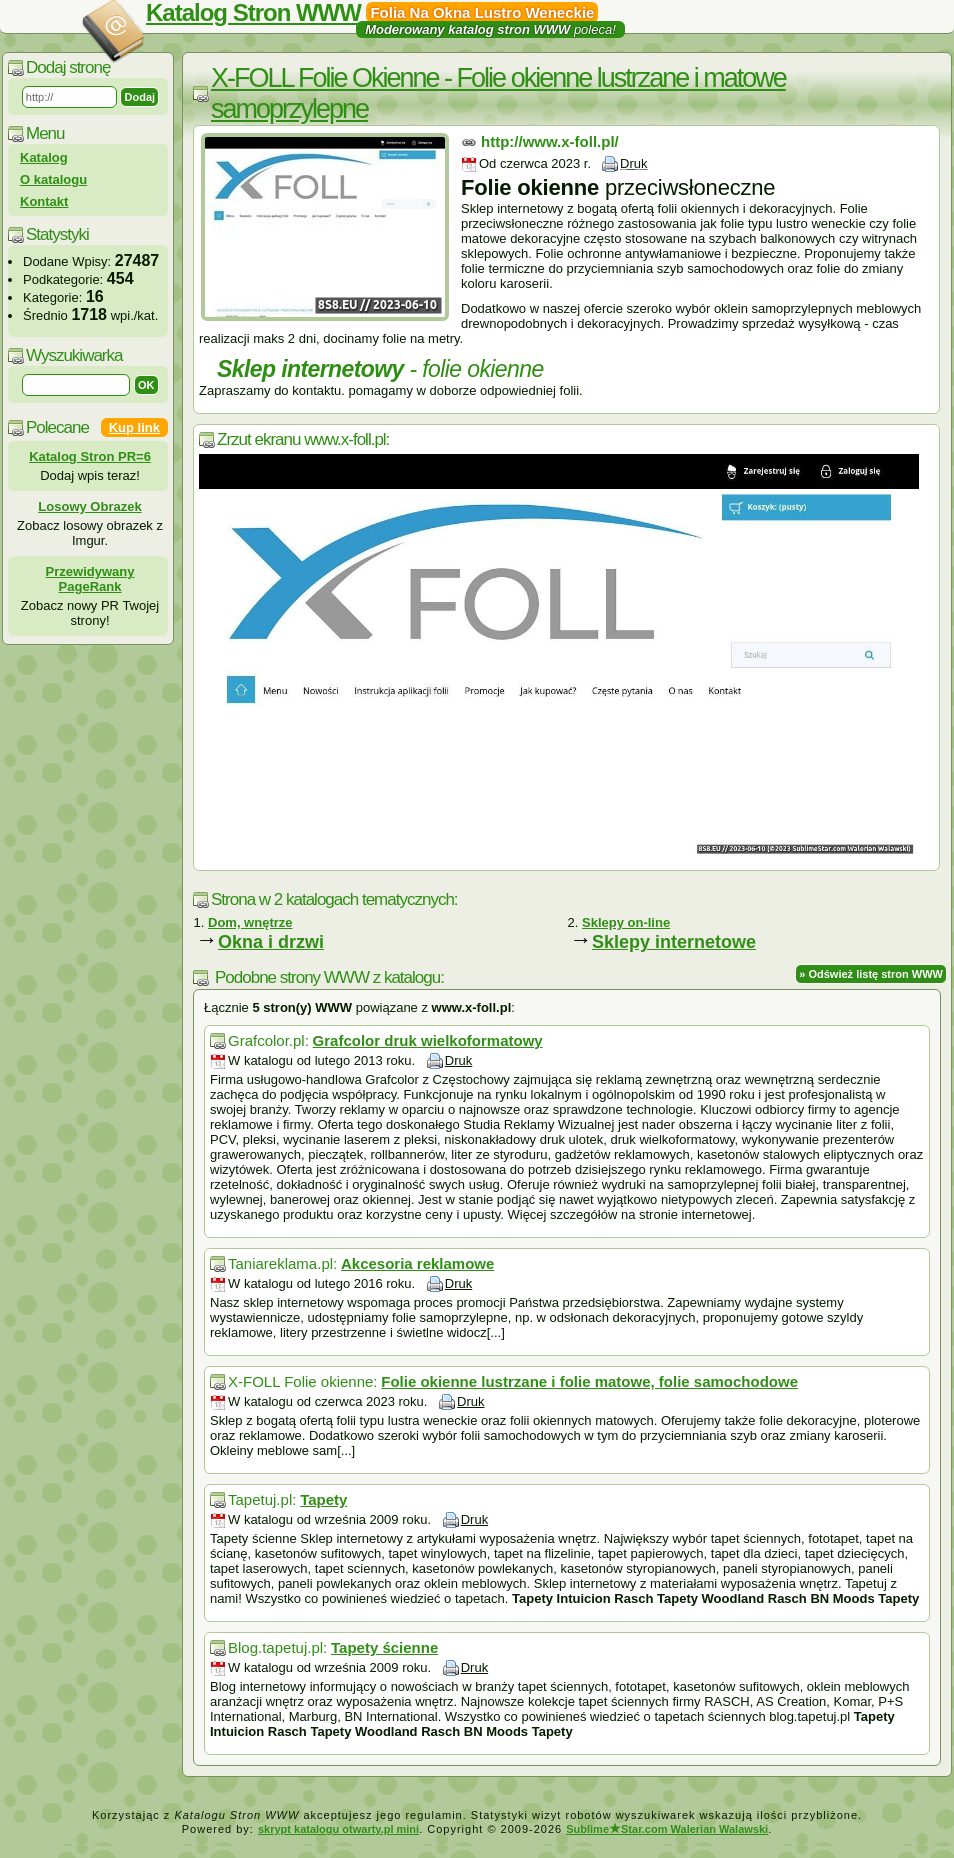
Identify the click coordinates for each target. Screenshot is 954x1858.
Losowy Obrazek (89, 506)
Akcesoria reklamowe (417, 1263)
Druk (633, 163)
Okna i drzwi (271, 942)
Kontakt (44, 201)
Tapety (323, 1499)
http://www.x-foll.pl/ (550, 141)
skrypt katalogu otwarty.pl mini (338, 1829)
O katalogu (53, 179)
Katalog (44, 157)
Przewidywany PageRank (90, 579)
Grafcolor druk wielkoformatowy (428, 1040)
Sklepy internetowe (674, 942)
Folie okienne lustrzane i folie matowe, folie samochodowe (589, 1381)
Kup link (134, 427)
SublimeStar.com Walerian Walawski (667, 1829)
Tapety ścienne (384, 1647)
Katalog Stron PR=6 (90, 456)
